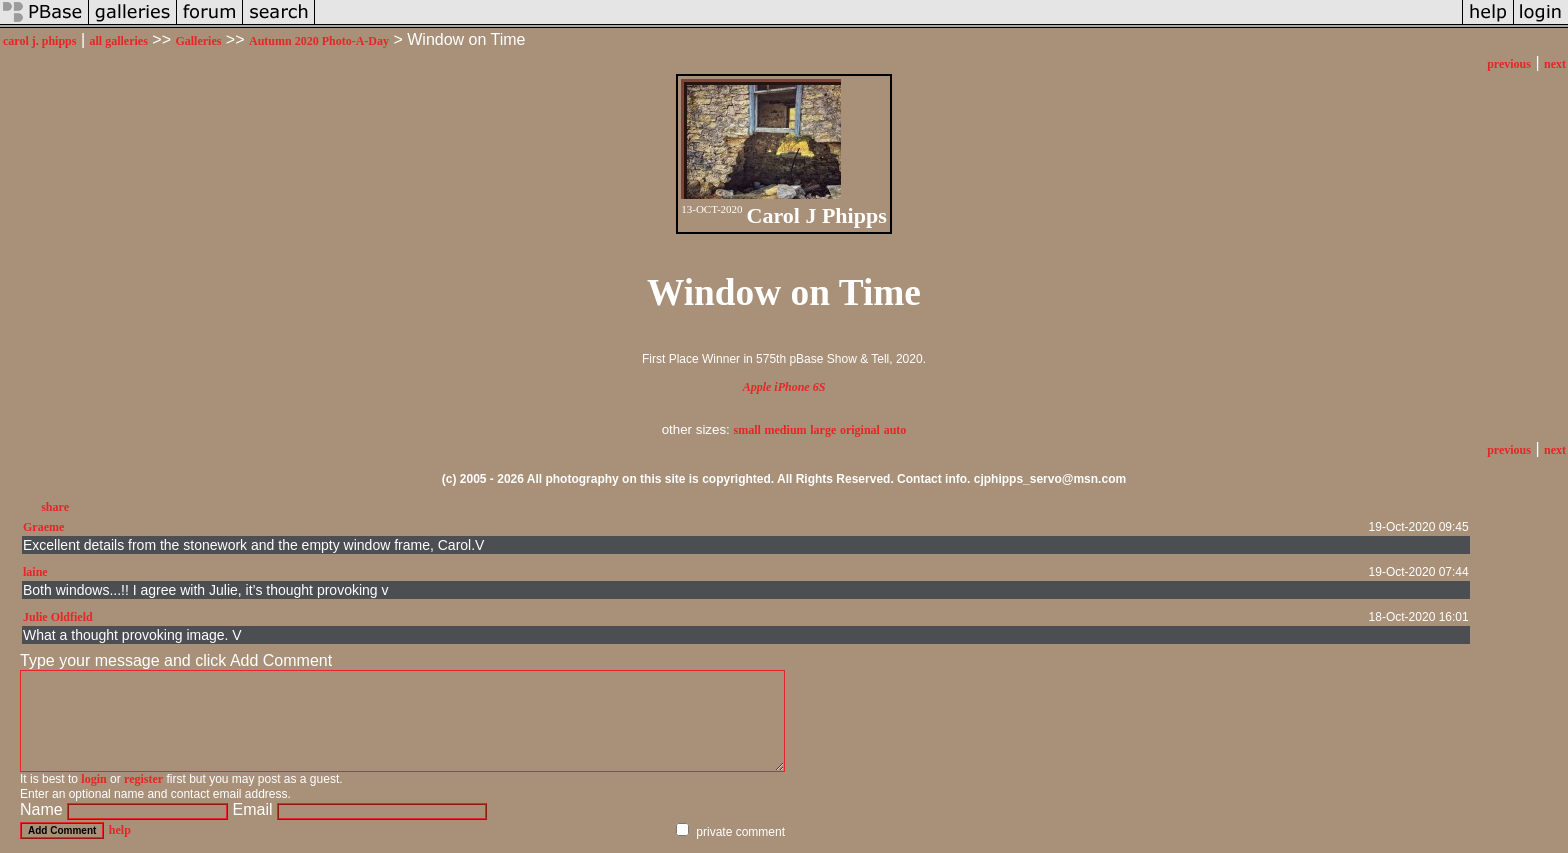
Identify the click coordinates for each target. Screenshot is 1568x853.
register (143, 779)
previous (1509, 64)
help (120, 830)
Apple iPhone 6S (784, 387)
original (860, 430)
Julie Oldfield (58, 617)
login (93, 779)
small (747, 430)
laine (35, 572)
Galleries (198, 41)
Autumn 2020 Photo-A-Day (319, 41)
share (55, 507)
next (1555, 64)
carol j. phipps (39, 41)
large (823, 430)
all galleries (119, 41)
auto (895, 430)
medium (786, 430)
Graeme (43, 527)
